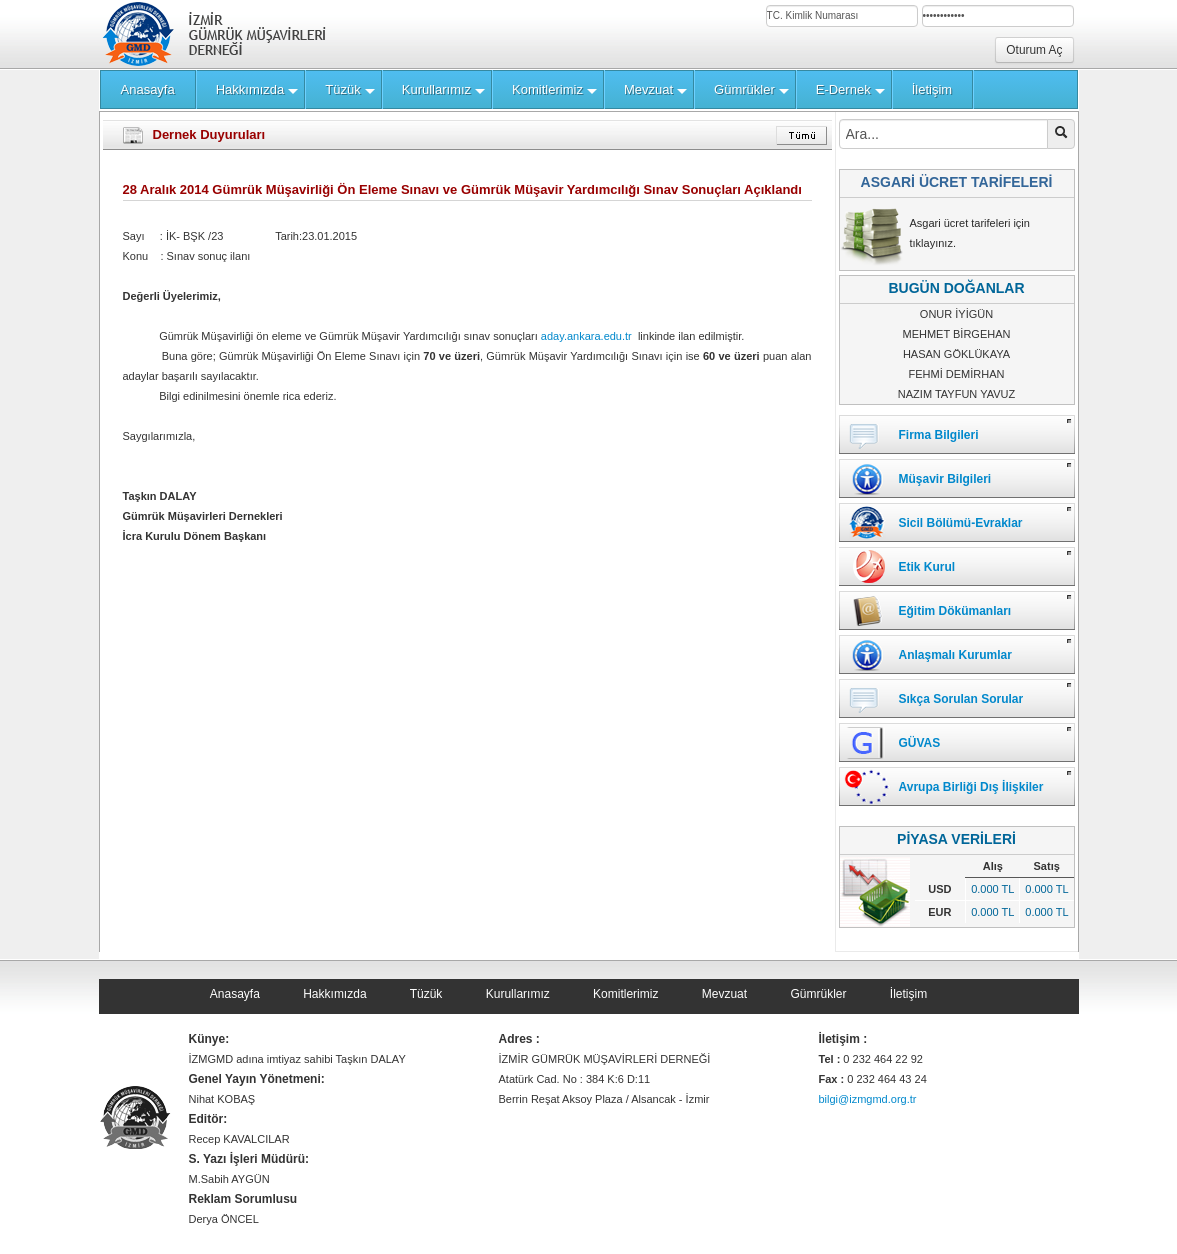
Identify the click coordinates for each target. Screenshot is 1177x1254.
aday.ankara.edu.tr (586, 336)
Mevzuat (724, 994)
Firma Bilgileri (939, 435)
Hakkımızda (334, 994)
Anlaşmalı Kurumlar (955, 655)
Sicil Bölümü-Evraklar (961, 523)
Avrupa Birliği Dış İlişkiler (971, 787)
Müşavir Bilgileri (945, 479)
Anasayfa (235, 994)
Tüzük (426, 994)
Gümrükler (818, 994)
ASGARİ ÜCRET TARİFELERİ (957, 182)
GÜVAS (920, 743)
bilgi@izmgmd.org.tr (868, 1099)
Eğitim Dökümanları (955, 611)
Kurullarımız (518, 994)
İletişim (908, 994)
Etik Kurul (927, 567)
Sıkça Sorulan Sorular (961, 699)
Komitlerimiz (625, 994)
